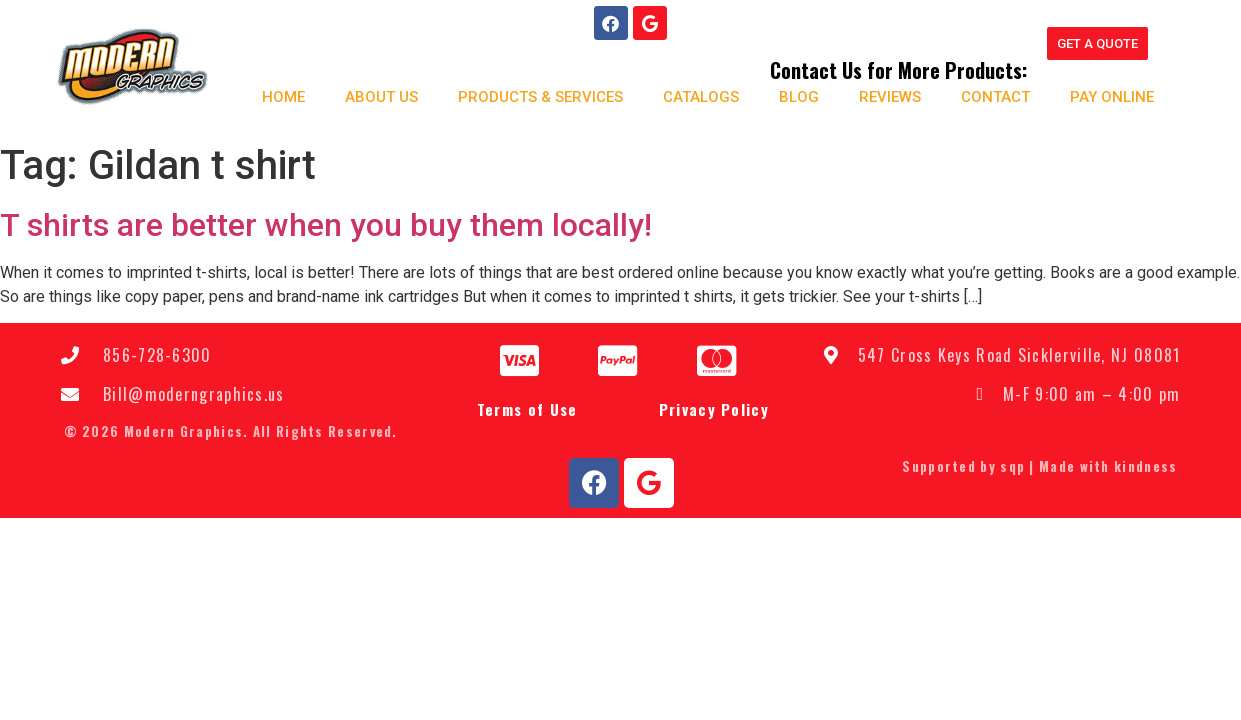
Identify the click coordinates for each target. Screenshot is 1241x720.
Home (276, 96)
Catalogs (694, 96)
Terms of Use (527, 408)
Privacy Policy (714, 408)
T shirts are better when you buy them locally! (326, 224)
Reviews (883, 96)
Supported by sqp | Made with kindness (1039, 465)
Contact (988, 96)
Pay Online (1105, 96)
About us (374, 96)
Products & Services (533, 96)
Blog (792, 96)
